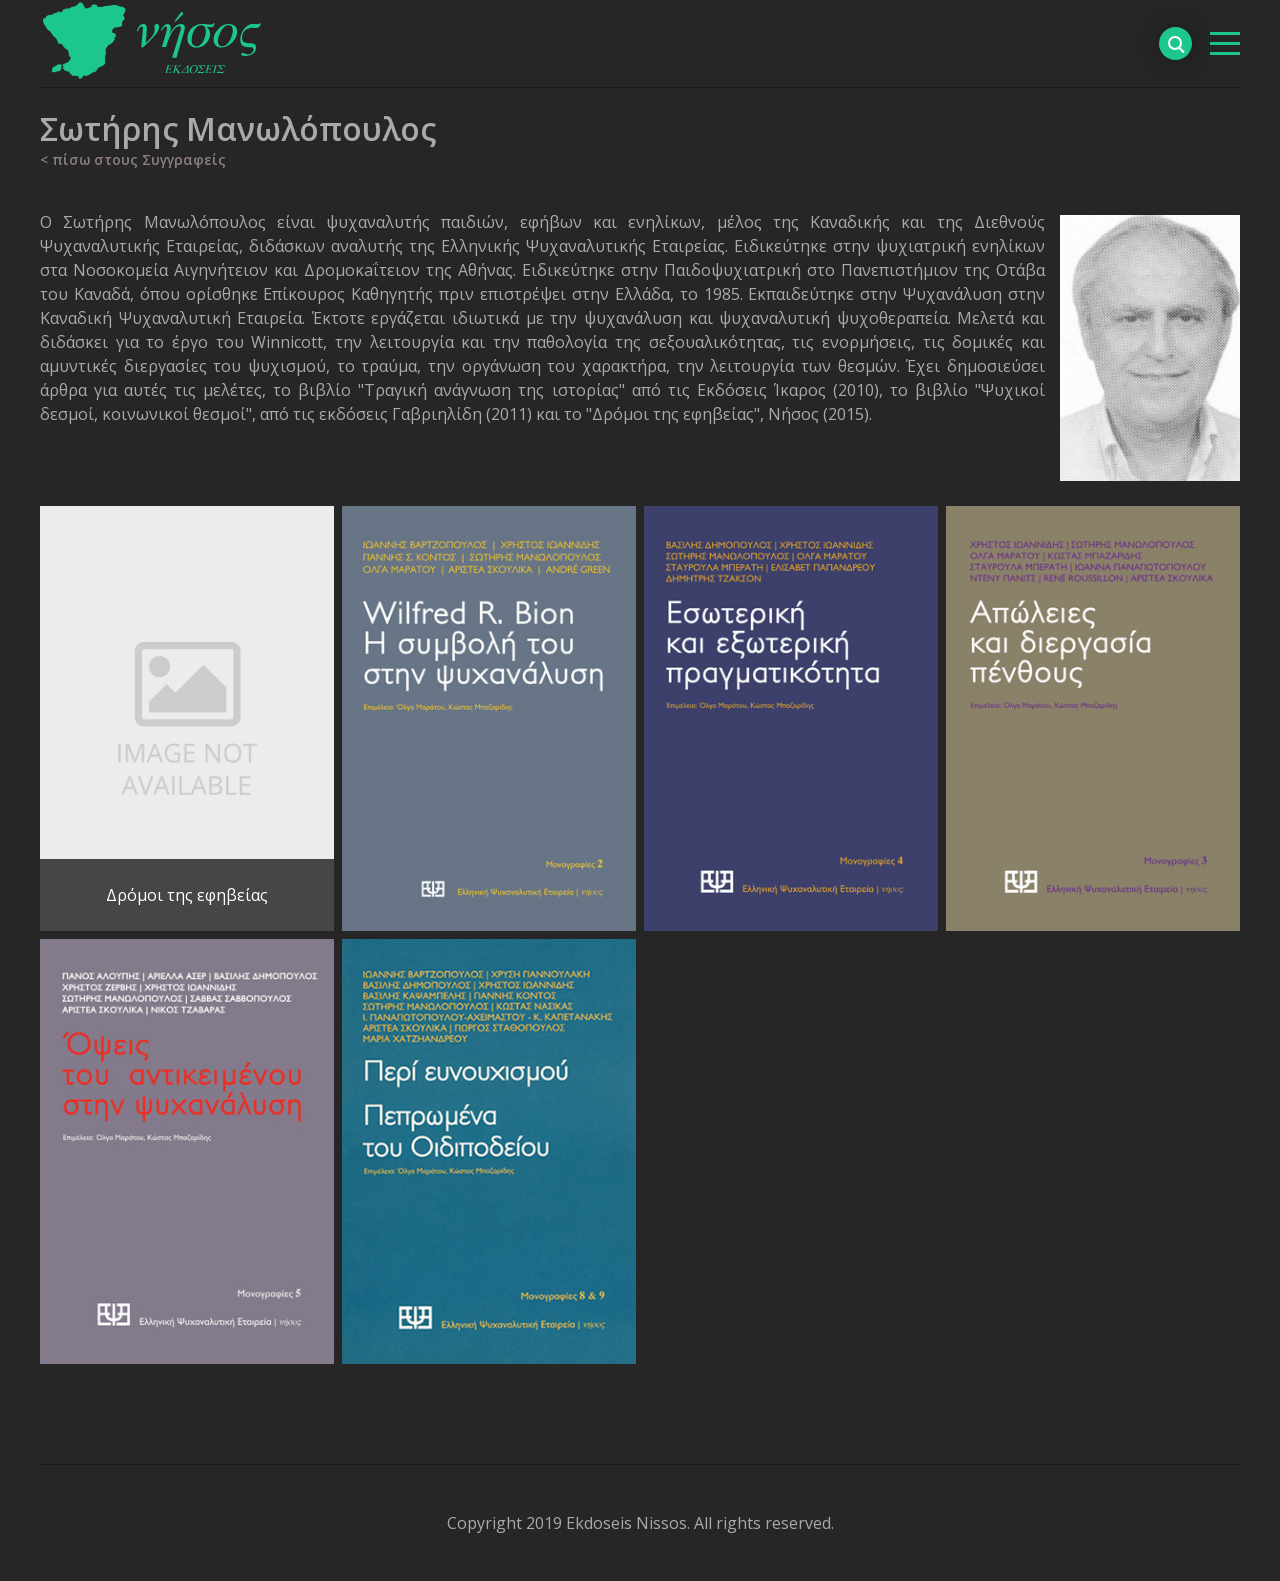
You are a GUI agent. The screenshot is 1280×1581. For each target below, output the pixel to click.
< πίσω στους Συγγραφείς (133, 159)
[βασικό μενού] (1225, 43)
